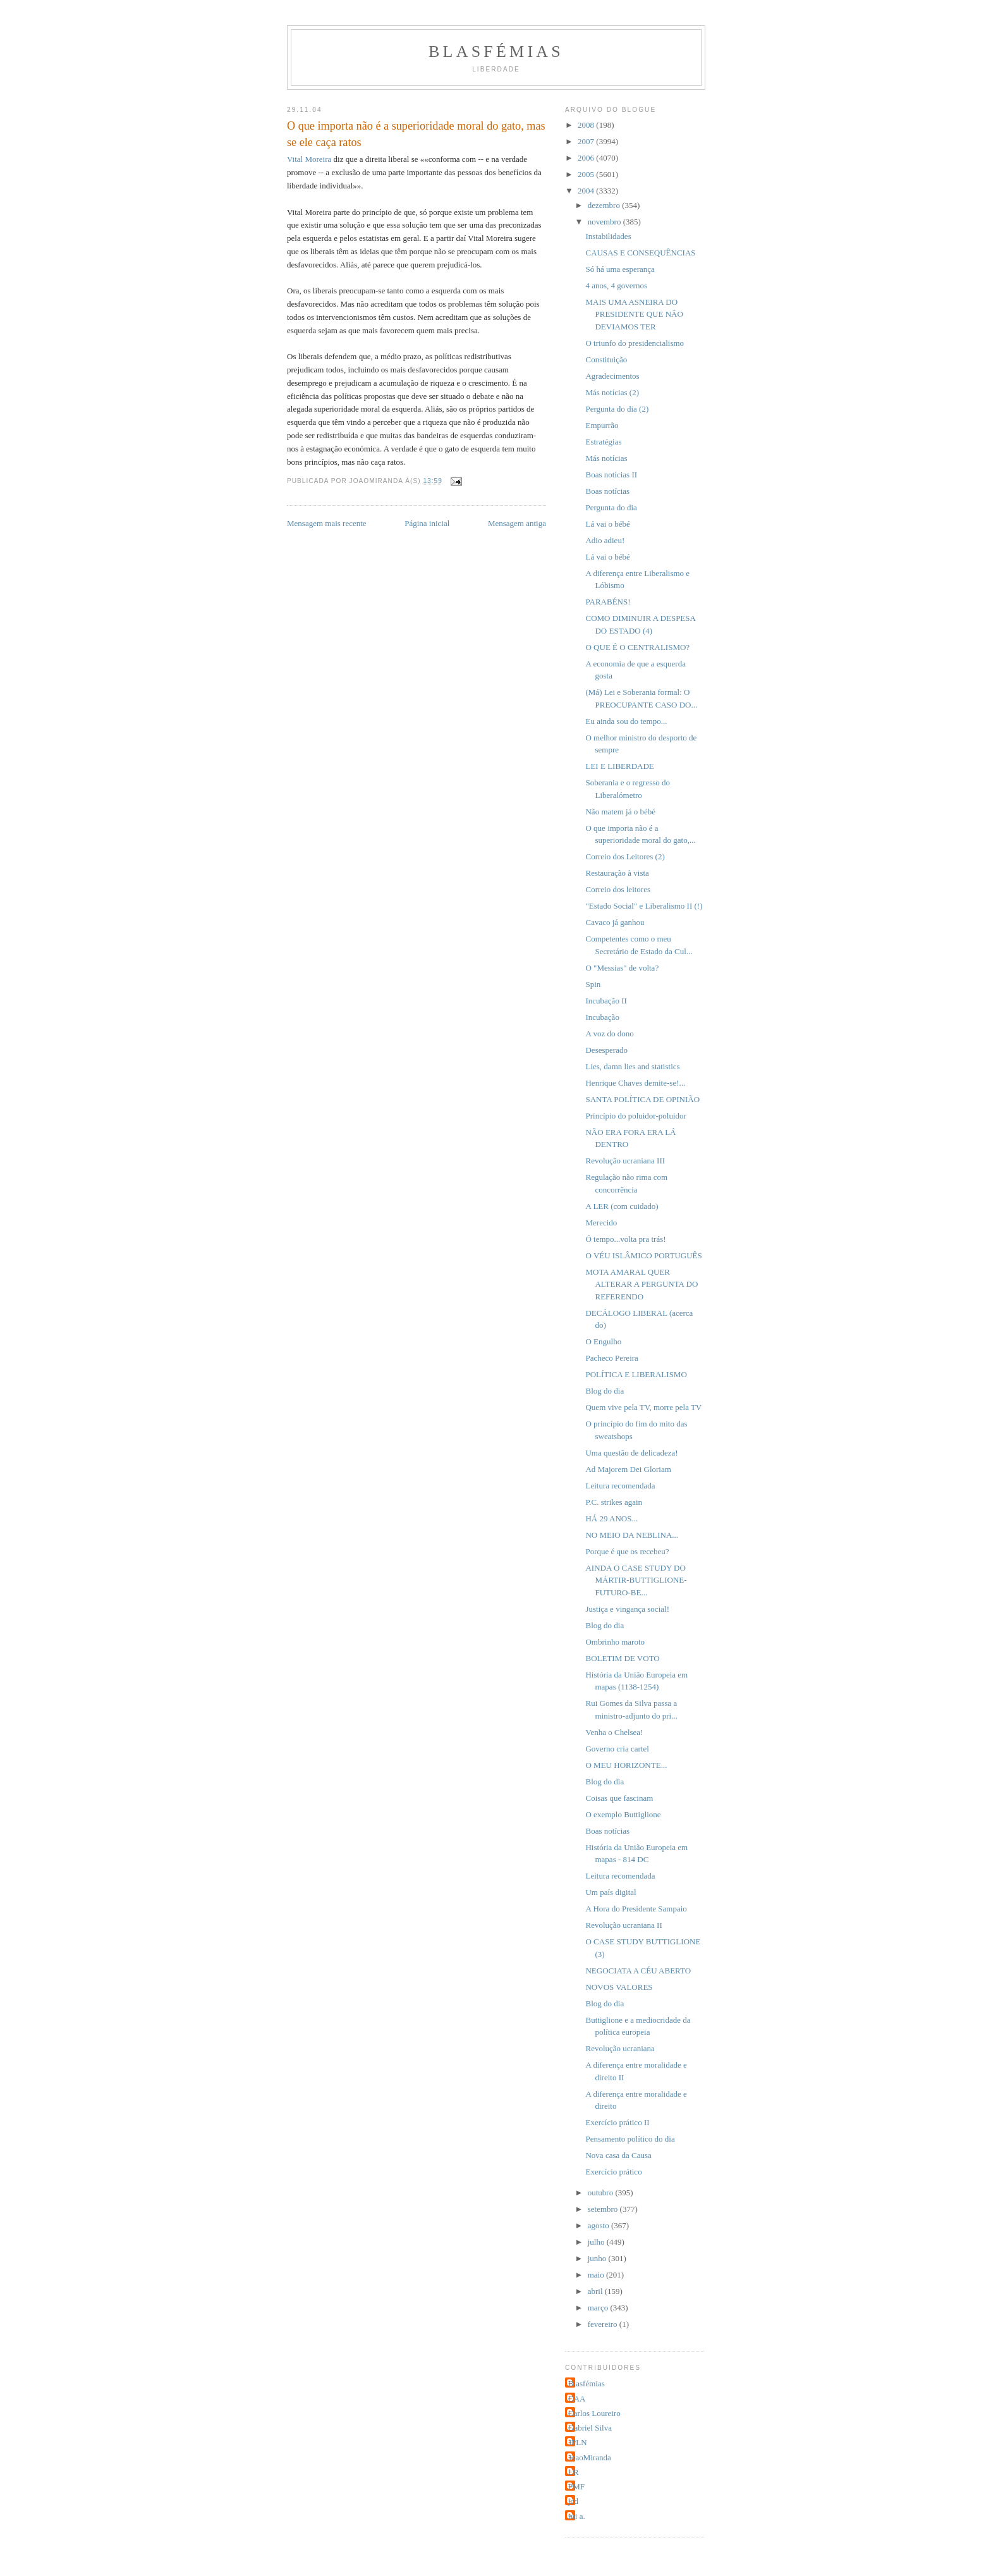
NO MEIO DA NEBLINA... (631, 1535)
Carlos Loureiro (594, 2413)
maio (597, 2274)
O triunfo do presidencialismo (634, 343)
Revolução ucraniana (619, 2048)
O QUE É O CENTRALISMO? (637, 647)
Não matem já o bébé (620, 811)
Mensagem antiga (517, 523)
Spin (592, 984)
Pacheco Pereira (611, 1358)
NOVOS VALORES (618, 1987)
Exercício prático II (617, 2122)
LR (573, 2472)
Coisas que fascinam (619, 1798)
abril (596, 2291)
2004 (587, 190)
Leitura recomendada (620, 1485)
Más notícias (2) (611, 392)
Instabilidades (608, 236)
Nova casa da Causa (618, 2155)
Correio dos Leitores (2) (624, 856)
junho (598, 2258)
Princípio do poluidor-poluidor (635, 1115)
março (599, 2307)
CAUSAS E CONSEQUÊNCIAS (640, 252)
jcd (573, 2501)
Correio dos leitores (617, 889)
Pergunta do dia (610, 507)
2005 (587, 174)
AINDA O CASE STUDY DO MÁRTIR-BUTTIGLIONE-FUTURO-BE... (635, 1580)
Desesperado (606, 1050)
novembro (605, 221)
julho (597, 2242)
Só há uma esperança (619, 269)
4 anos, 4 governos (616, 285)
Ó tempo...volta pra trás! (625, 1239)
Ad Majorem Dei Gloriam (628, 1469)
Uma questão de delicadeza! (631, 1452)
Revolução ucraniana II (623, 1925)
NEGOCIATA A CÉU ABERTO (638, 1970)
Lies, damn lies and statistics (632, 1066)
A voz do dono (609, 1033)
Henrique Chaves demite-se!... (635, 1083)
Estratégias (603, 441)
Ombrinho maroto (615, 1642)
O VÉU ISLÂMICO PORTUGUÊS (643, 1255)
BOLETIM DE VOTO (622, 1658)
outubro (602, 2192)
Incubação (602, 1017)
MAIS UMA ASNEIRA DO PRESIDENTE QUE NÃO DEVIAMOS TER (634, 314)
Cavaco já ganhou (614, 922)
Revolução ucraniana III (625, 1160)
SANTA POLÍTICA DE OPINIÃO (642, 1099)
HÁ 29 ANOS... (611, 1518)
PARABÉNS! (607, 601)
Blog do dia (604, 1390)
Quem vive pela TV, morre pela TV (643, 1407)
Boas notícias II (611, 474)
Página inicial (426, 523)
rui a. (576, 2516)
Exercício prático (613, 2171)
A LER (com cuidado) (621, 1206)
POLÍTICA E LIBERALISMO (635, 1374)
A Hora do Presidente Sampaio (635, 1908)
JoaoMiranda (589, 2457)
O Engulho (603, 1341)
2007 (587, 141)
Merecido (601, 1222)
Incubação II (605, 1000)
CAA (576, 2398)
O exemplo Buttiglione (622, 1814)
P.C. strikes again (613, 1502)
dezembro (605, 205)
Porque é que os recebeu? (627, 1551)
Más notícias (606, 458)
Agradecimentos (612, 376)
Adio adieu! (604, 540)
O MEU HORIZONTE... (626, 1765)
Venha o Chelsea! (614, 1732)
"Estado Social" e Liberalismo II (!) (643, 906)
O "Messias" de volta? (622, 967)
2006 (587, 158)
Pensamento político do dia (629, 2139)
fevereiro (603, 2324)
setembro (604, 2209)
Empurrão (601, 425)
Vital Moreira (309, 159)
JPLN (577, 2442)
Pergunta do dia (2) (616, 409)
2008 (587, 125)
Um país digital (610, 1892)
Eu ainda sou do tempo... (626, 721)
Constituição (606, 359)
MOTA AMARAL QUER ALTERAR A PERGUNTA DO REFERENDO (641, 1284)
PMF (576, 2486)
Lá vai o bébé (607, 524)
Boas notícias (607, 491)
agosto (599, 2225)
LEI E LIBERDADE (619, 766)
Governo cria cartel (616, 1748)
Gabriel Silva (590, 2427)
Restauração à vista (616, 873)
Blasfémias (496, 51)
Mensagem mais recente (327, 523)
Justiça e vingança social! (627, 1609)
